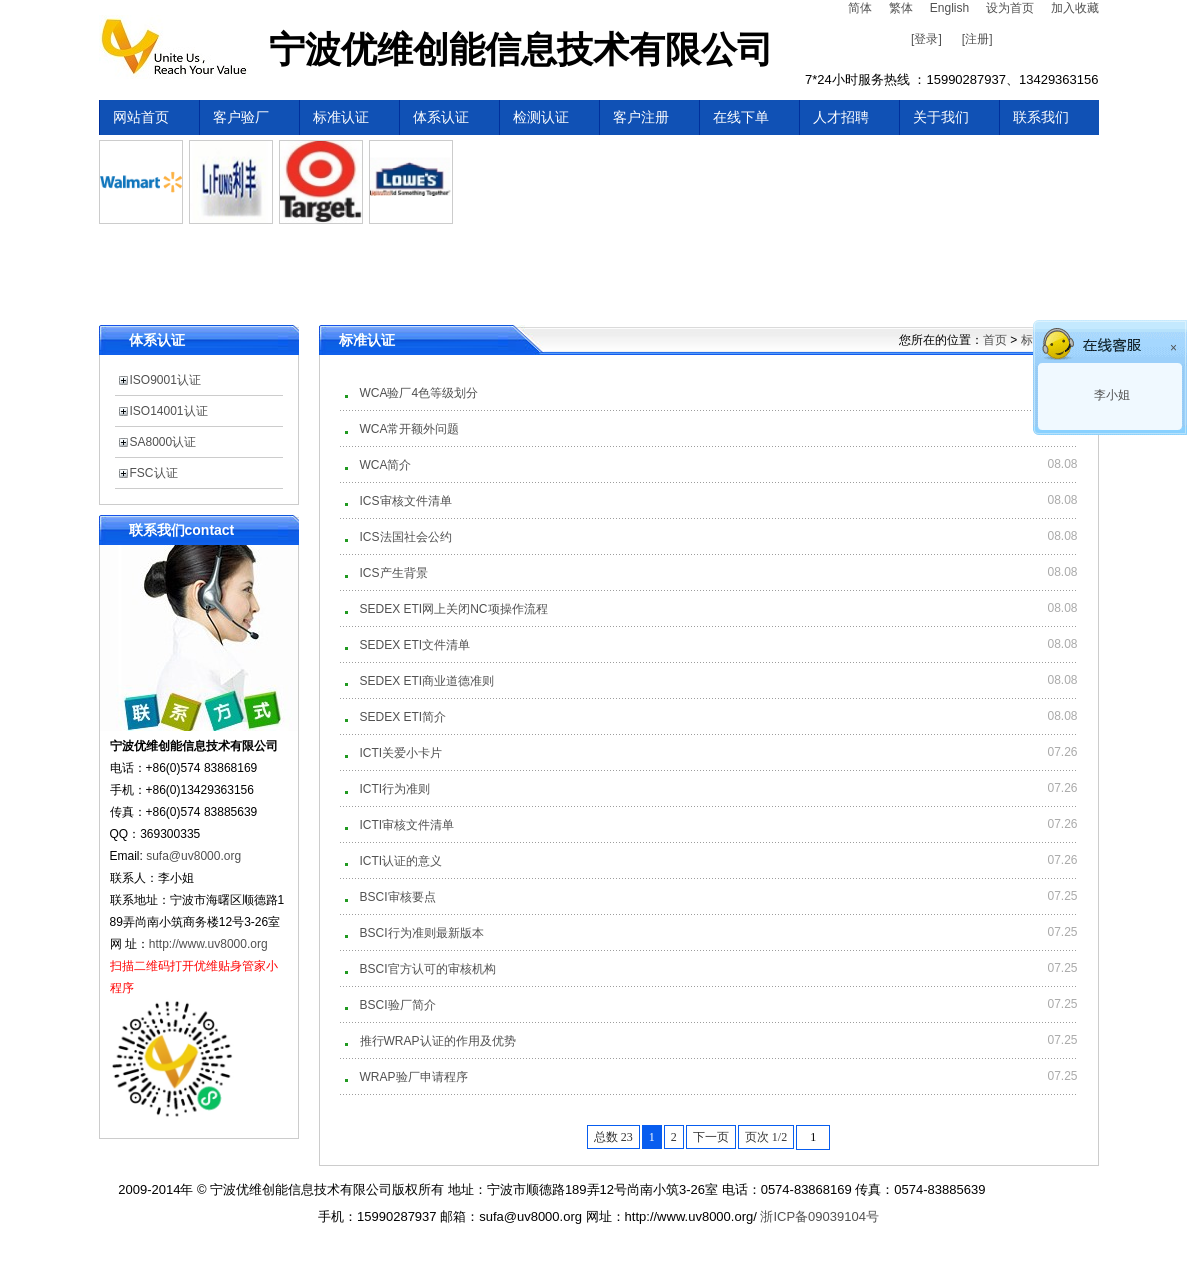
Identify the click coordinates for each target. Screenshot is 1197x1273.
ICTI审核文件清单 (407, 825)
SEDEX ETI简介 (403, 717)
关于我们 (941, 117)
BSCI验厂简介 (398, 1005)
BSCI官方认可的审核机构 (428, 969)
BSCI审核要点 (398, 897)
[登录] (926, 39)
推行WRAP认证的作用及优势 (438, 1041)
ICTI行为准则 (395, 789)
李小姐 (1110, 395)
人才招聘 (841, 117)
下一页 (711, 1137)
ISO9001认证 (165, 380)
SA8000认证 (163, 442)
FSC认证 (154, 473)
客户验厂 (241, 117)
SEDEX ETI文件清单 (415, 645)
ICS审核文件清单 (406, 501)
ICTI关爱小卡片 (401, 753)
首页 (995, 340)
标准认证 (341, 117)
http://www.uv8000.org (208, 944)
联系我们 (1041, 117)
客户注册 (641, 117)
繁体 (901, 8)
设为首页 (1010, 8)
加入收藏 (1075, 8)
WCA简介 (386, 465)
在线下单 (741, 117)
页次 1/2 (766, 1137)
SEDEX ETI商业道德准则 (427, 681)
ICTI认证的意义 (401, 861)
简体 (860, 8)
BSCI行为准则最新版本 (422, 933)
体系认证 (441, 117)
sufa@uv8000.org (193, 856)
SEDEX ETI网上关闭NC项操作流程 (454, 609)
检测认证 (541, 117)
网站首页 (141, 117)
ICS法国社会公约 (406, 537)
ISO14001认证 (169, 411)
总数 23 (613, 1137)
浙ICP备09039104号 (819, 1216)
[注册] (977, 39)
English (949, 8)
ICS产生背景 (394, 573)
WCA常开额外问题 (410, 429)
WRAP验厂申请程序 (414, 1077)
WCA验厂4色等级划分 (419, 393)
